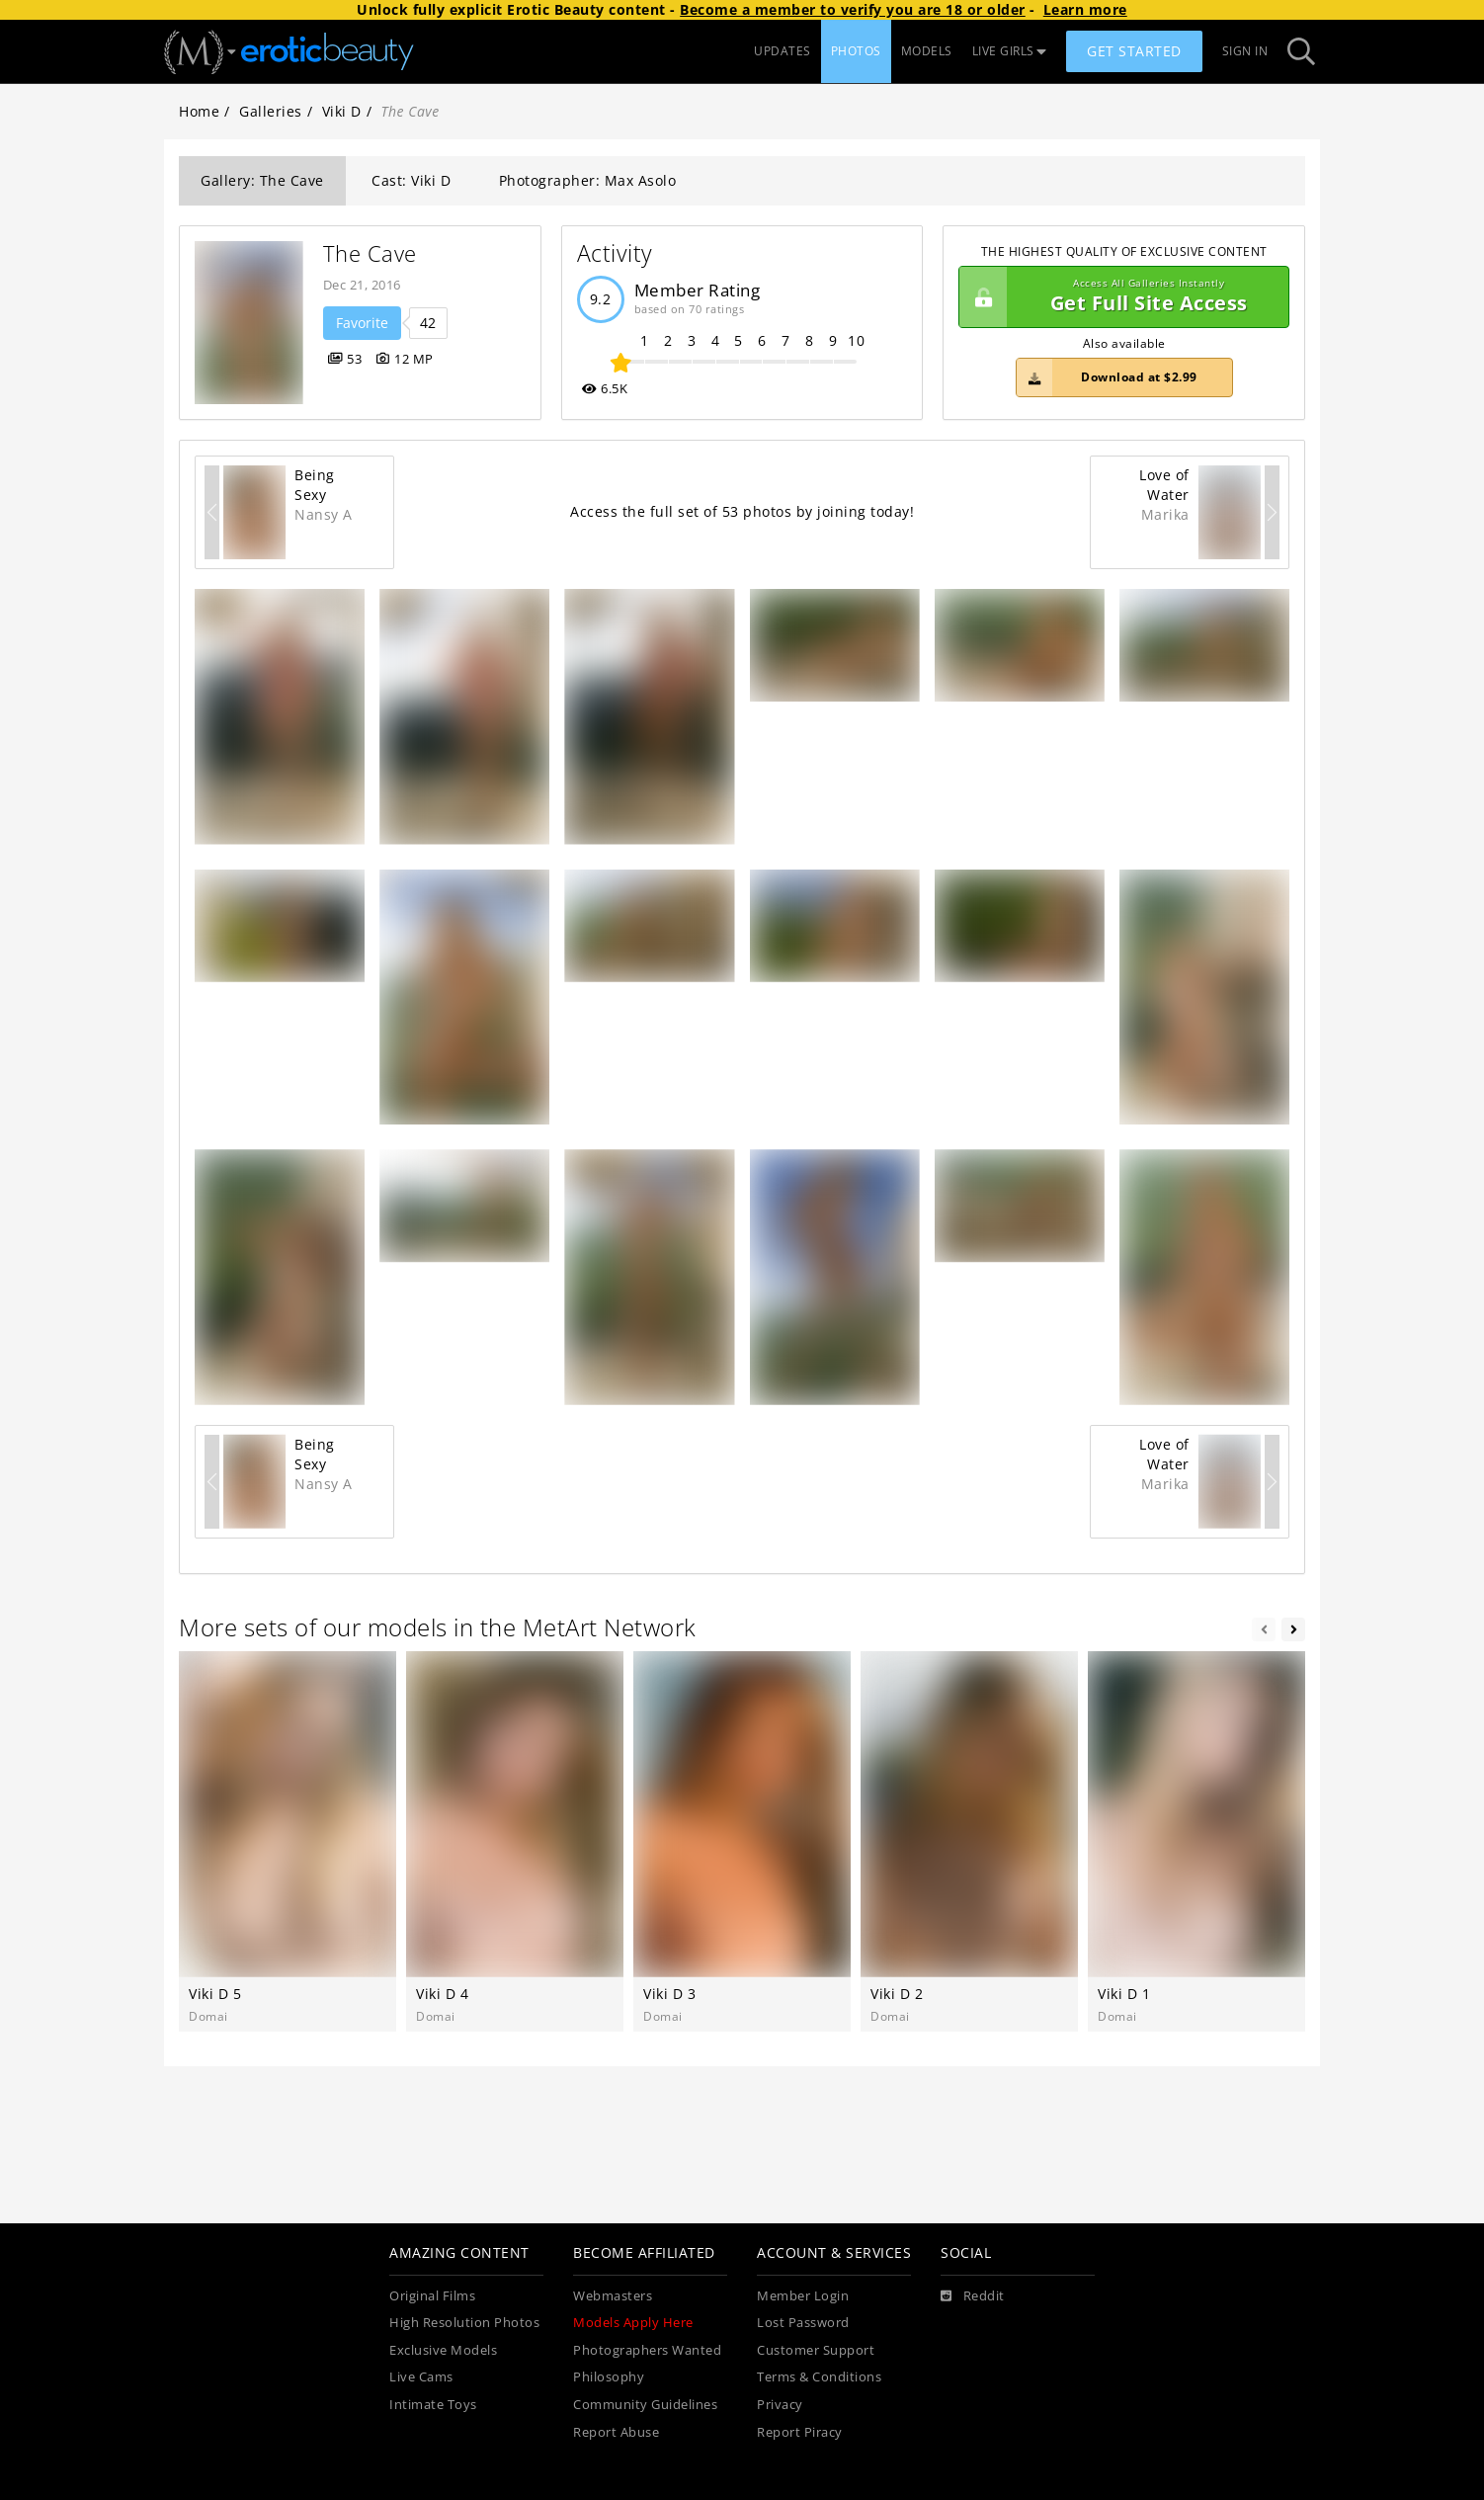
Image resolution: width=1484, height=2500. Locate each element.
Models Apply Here (633, 2322)
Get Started (1134, 51)
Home (199, 111)
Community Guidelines (645, 2404)
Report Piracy (800, 2432)
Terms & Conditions (819, 2377)
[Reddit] (973, 2296)
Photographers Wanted (647, 2350)
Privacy (780, 2404)
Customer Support (815, 2350)
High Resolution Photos (464, 2322)
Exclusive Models (443, 2350)
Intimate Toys (433, 2404)
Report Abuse (616, 2432)
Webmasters (612, 2296)
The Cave (370, 253)
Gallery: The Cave (262, 180)
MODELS (926, 50)
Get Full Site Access (1118, 297)
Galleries (270, 111)
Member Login (803, 2296)
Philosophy (608, 2377)
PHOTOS (856, 50)
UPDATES (782, 50)
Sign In (1245, 50)
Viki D (342, 111)
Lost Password (803, 2322)
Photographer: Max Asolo (588, 180)
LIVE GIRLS (1009, 50)
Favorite (362, 322)
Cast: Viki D (411, 180)
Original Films (432, 2296)
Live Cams (421, 2377)
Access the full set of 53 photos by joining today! (742, 511)
